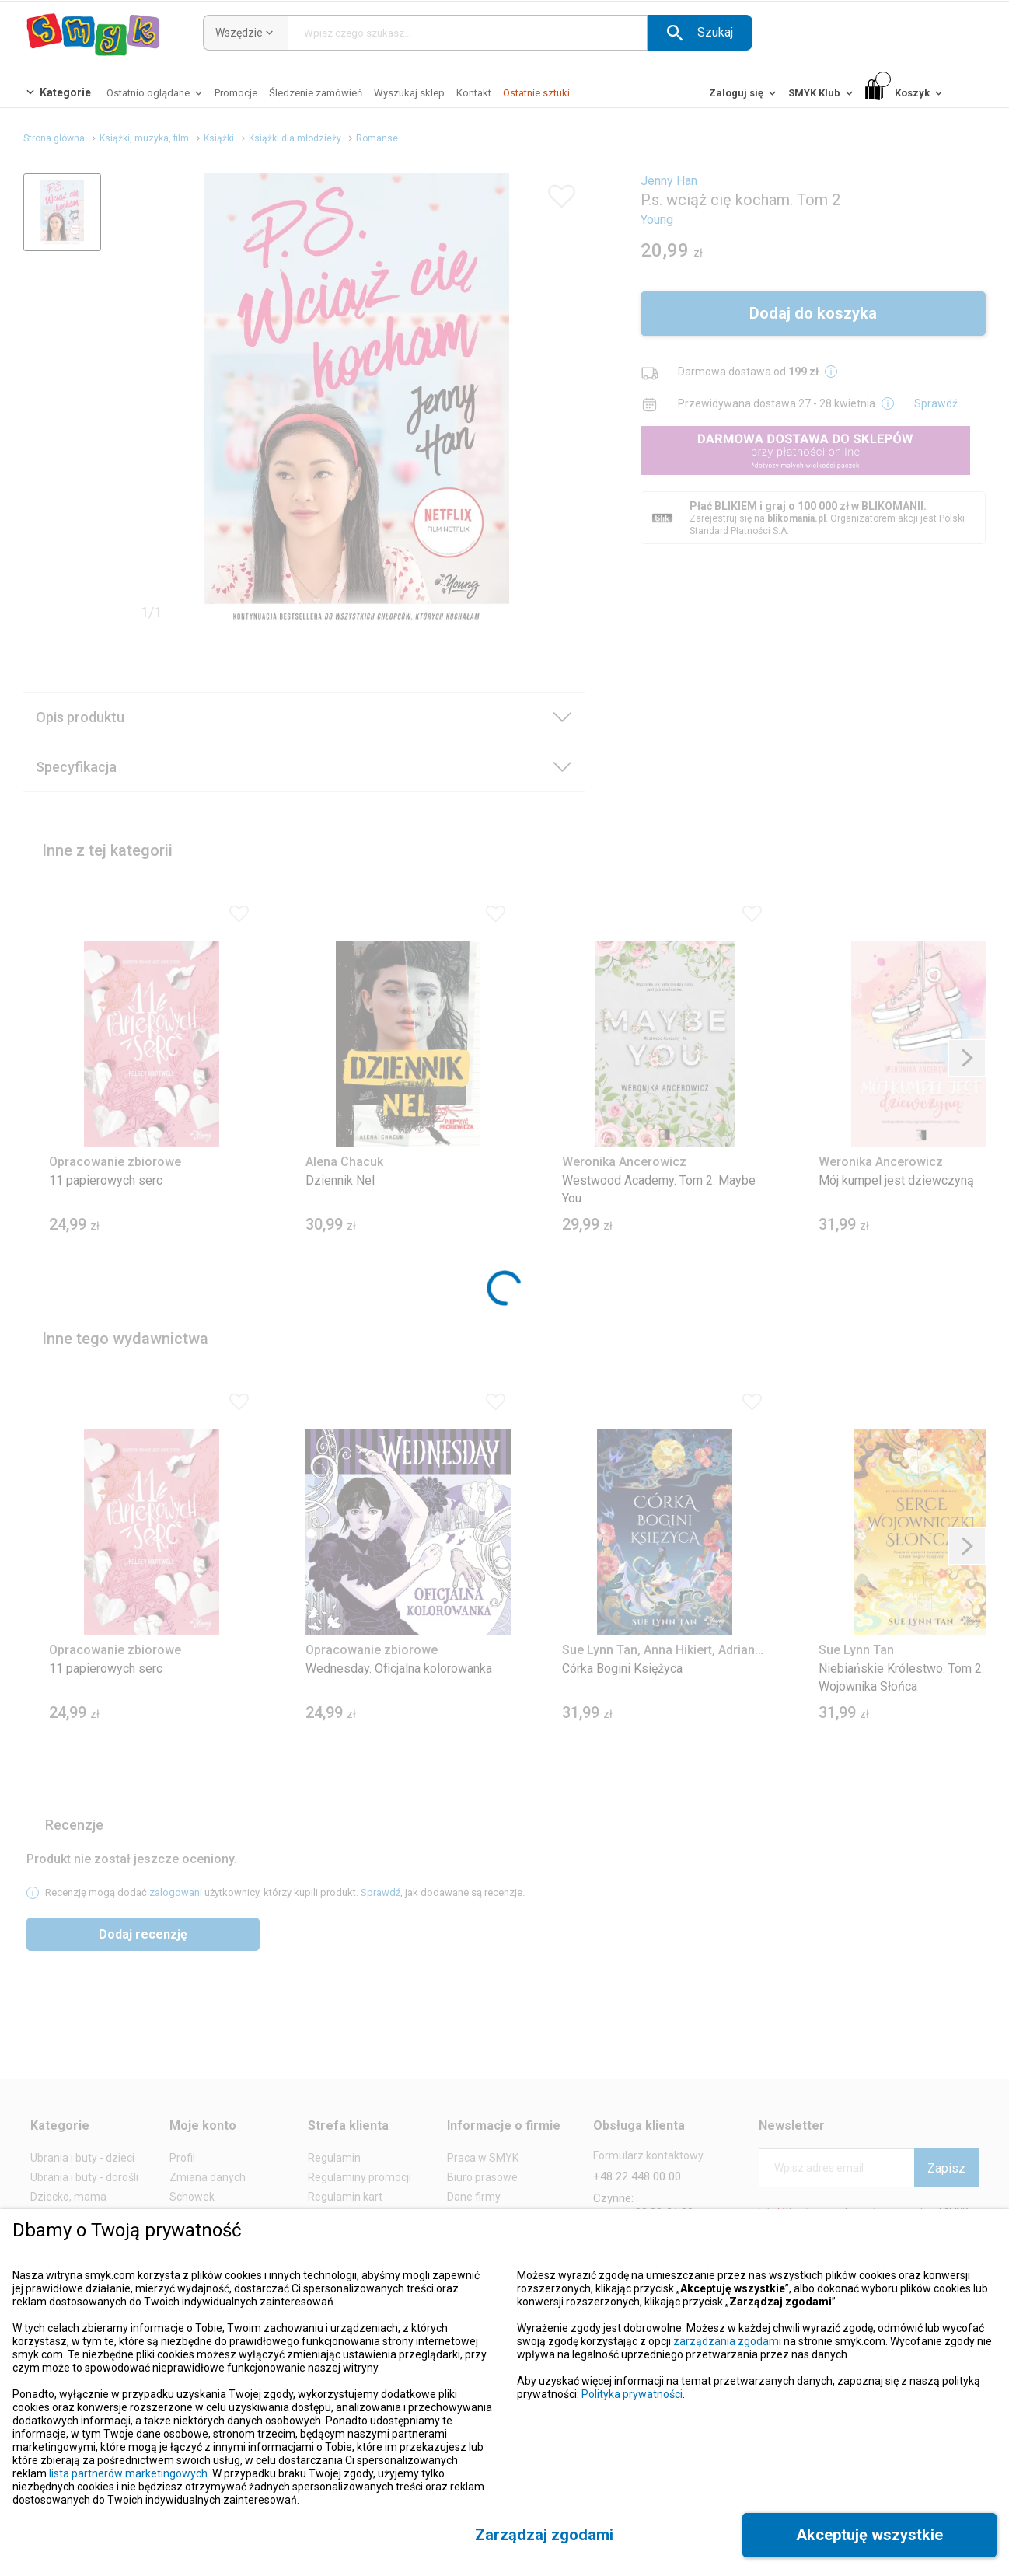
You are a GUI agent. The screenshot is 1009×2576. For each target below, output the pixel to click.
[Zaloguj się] (744, 97)
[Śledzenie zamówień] (315, 93)
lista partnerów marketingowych (128, 2473)
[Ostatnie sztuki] (536, 93)
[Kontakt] (473, 93)
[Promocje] (236, 93)
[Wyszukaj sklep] (409, 93)
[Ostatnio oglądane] (155, 97)
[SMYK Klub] (822, 97)
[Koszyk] (905, 93)
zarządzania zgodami (727, 2341)
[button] (700, 33)
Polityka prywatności (632, 2394)
